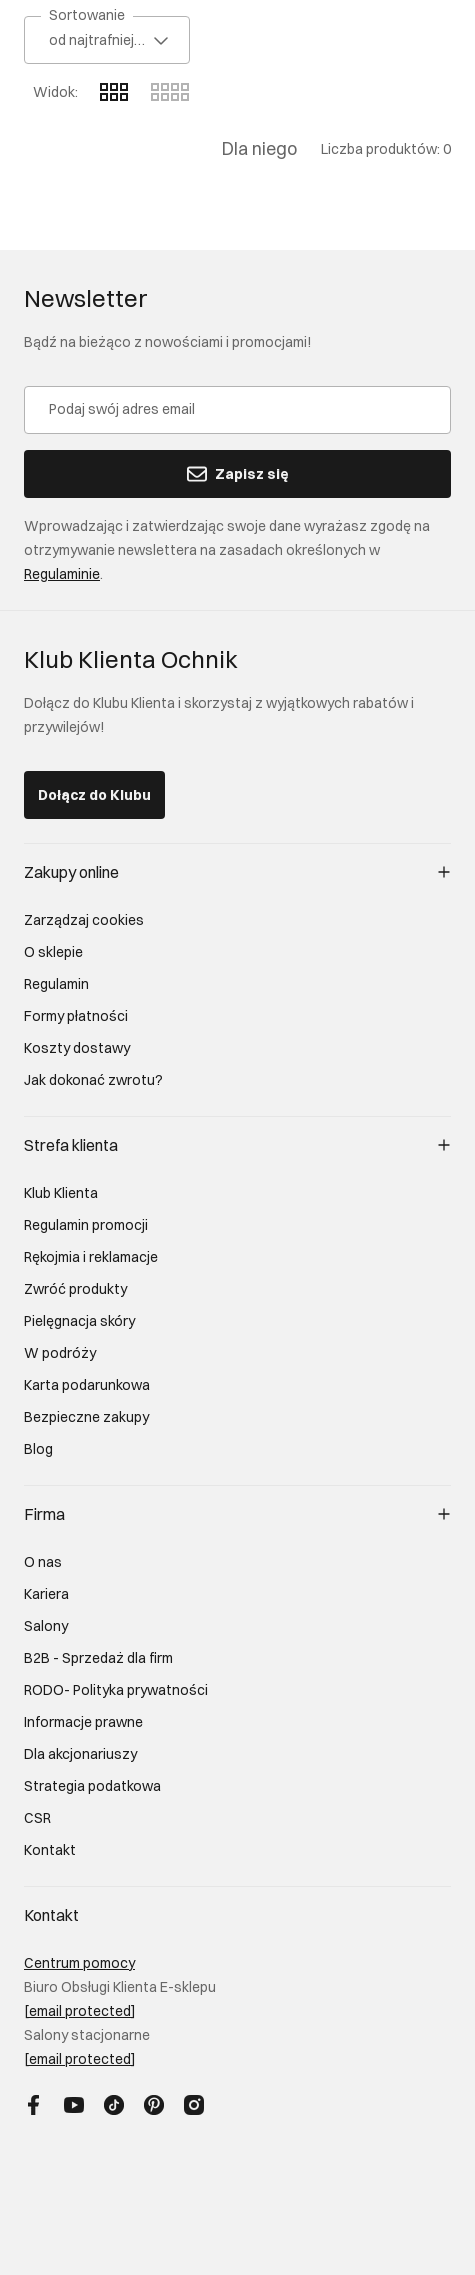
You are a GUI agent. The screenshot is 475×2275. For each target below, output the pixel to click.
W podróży (60, 1353)
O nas (43, 1562)
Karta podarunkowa (87, 1385)
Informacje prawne (83, 1722)
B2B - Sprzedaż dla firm (98, 1658)
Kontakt (50, 1850)
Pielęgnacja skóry (79, 1321)
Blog (38, 1449)
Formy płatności (76, 1016)
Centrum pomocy (79, 1963)
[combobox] (107, 40)
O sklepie (53, 952)
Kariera (46, 1594)
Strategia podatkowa (92, 1786)
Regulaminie (62, 574)
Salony (46, 1626)
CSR (37, 1818)
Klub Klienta (61, 1193)
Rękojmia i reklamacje (91, 1257)
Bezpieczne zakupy (86, 1417)
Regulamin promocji (86, 1225)
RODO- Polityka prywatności (116, 1690)
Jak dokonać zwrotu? (93, 1080)
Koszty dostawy (77, 1048)
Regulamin (56, 984)
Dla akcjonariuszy (80, 1754)
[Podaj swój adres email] (237, 410)
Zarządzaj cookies (84, 920)
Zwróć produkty (75, 1289)
